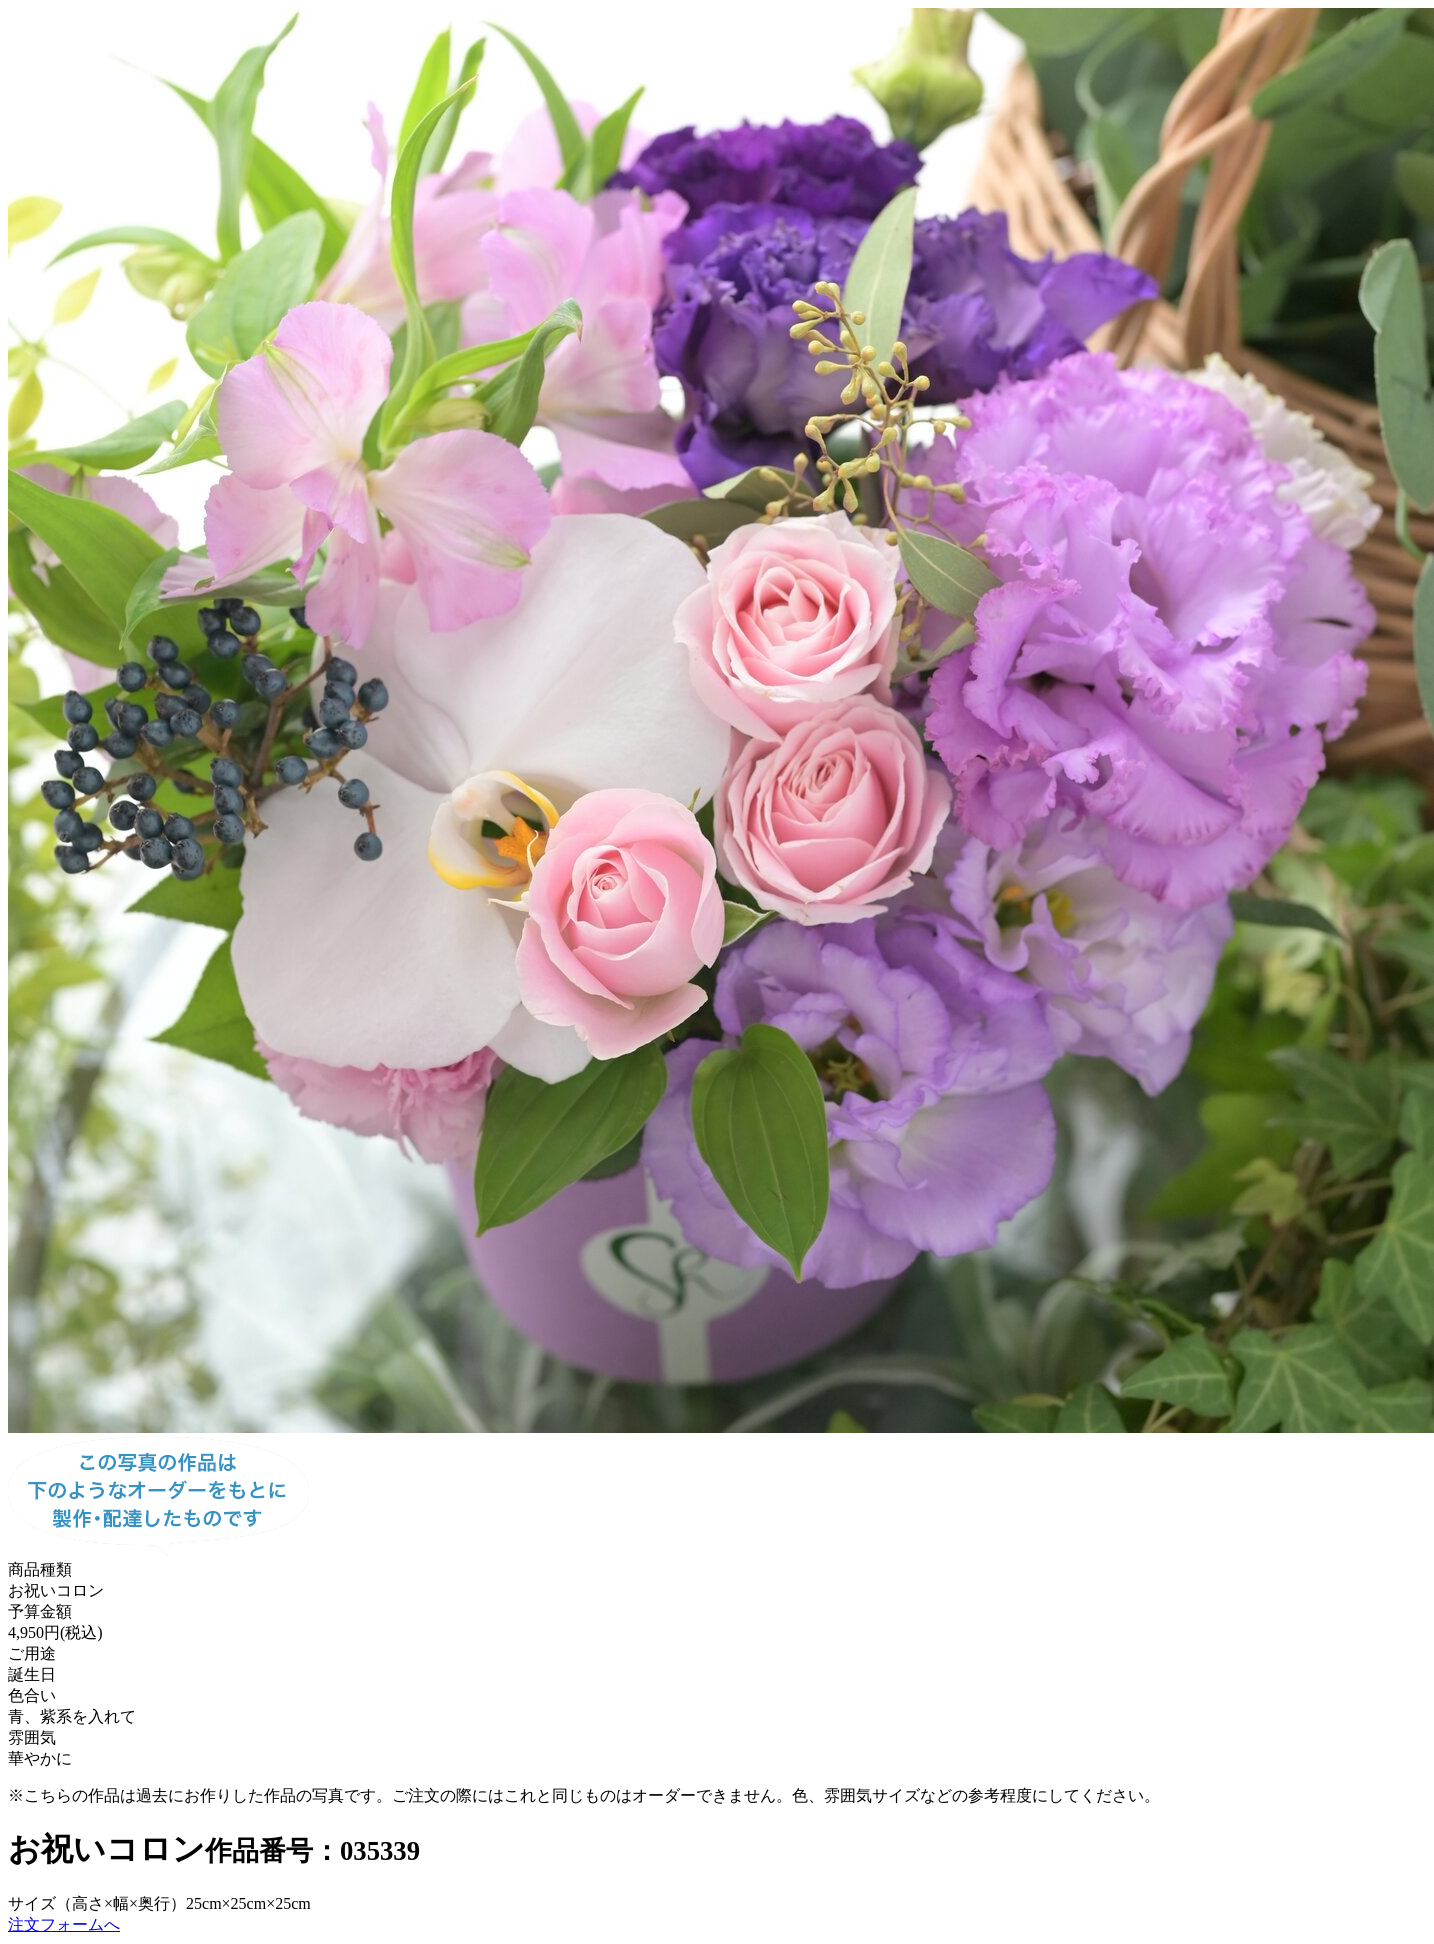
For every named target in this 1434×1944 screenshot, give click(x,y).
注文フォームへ (64, 1924)
